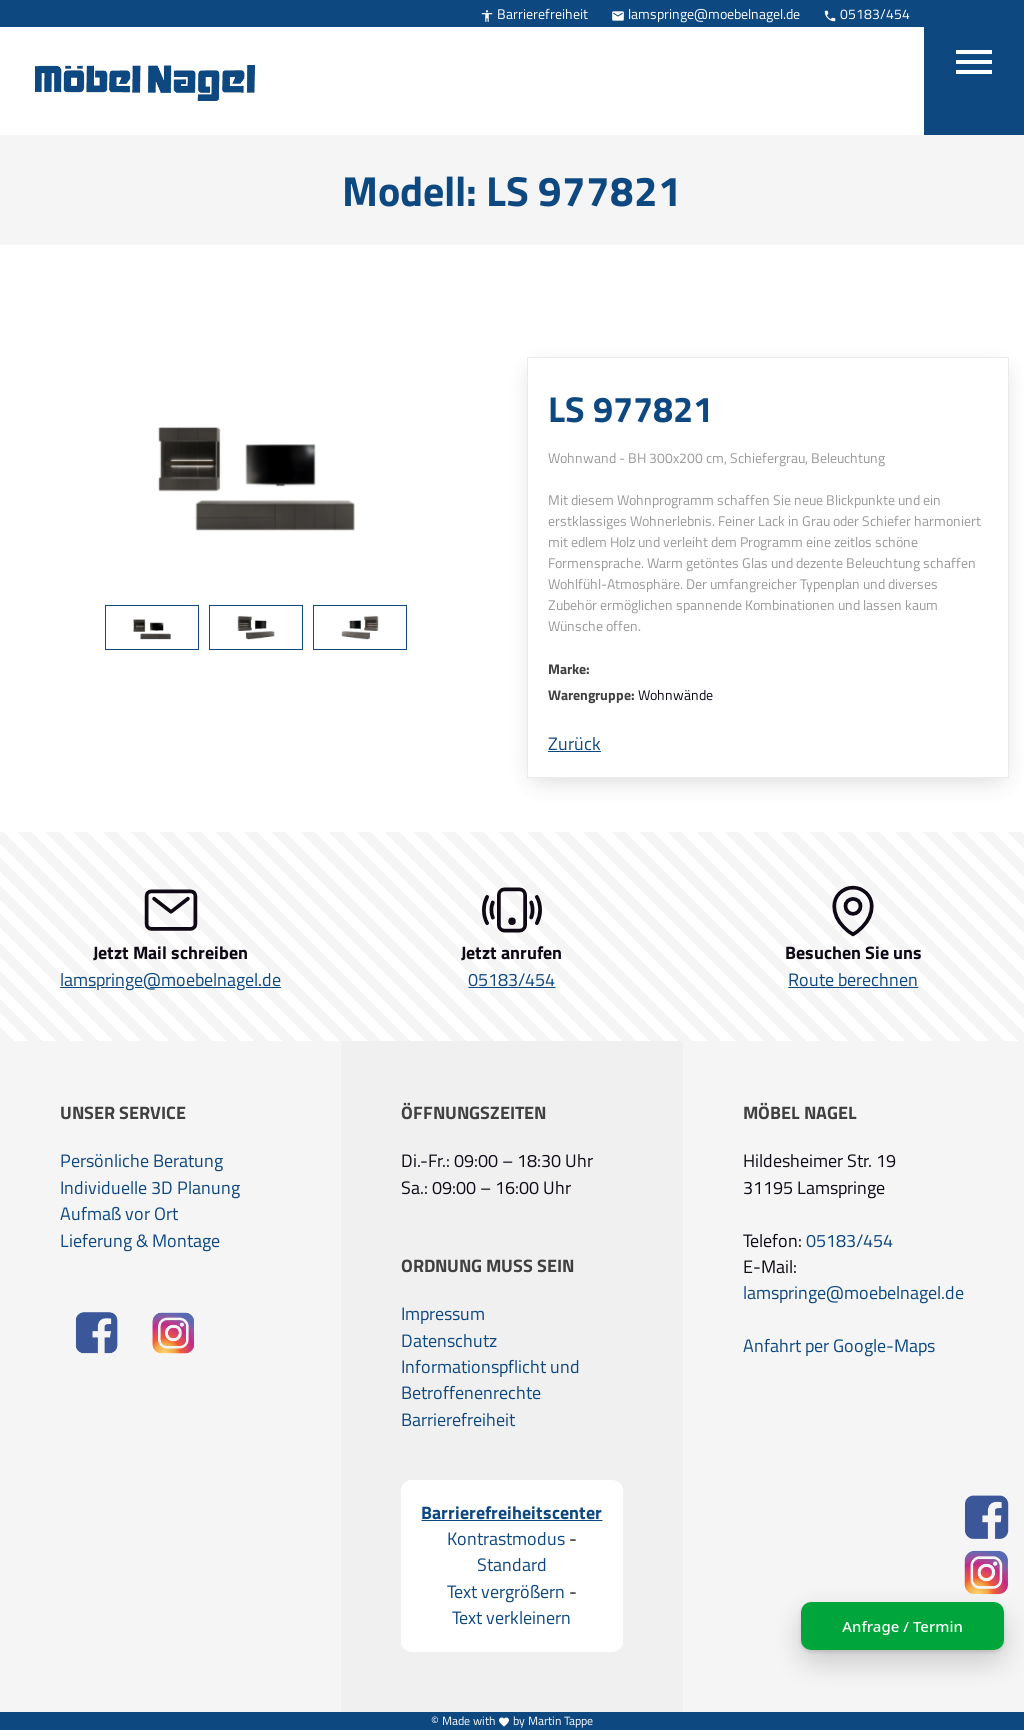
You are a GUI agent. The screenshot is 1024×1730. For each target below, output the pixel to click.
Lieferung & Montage (140, 1241)
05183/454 (866, 13)
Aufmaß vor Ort (119, 1214)
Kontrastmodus (506, 1539)
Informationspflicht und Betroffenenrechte (490, 1380)
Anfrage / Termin (894, 1626)
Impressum (443, 1314)
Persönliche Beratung (141, 1161)
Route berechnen (853, 980)
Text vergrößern (506, 1592)
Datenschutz (449, 1341)
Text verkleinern (511, 1618)
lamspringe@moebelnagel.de (705, 13)
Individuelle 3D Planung (150, 1188)
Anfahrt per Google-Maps (839, 1346)
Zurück (574, 744)
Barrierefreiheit (534, 13)
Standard (512, 1565)
